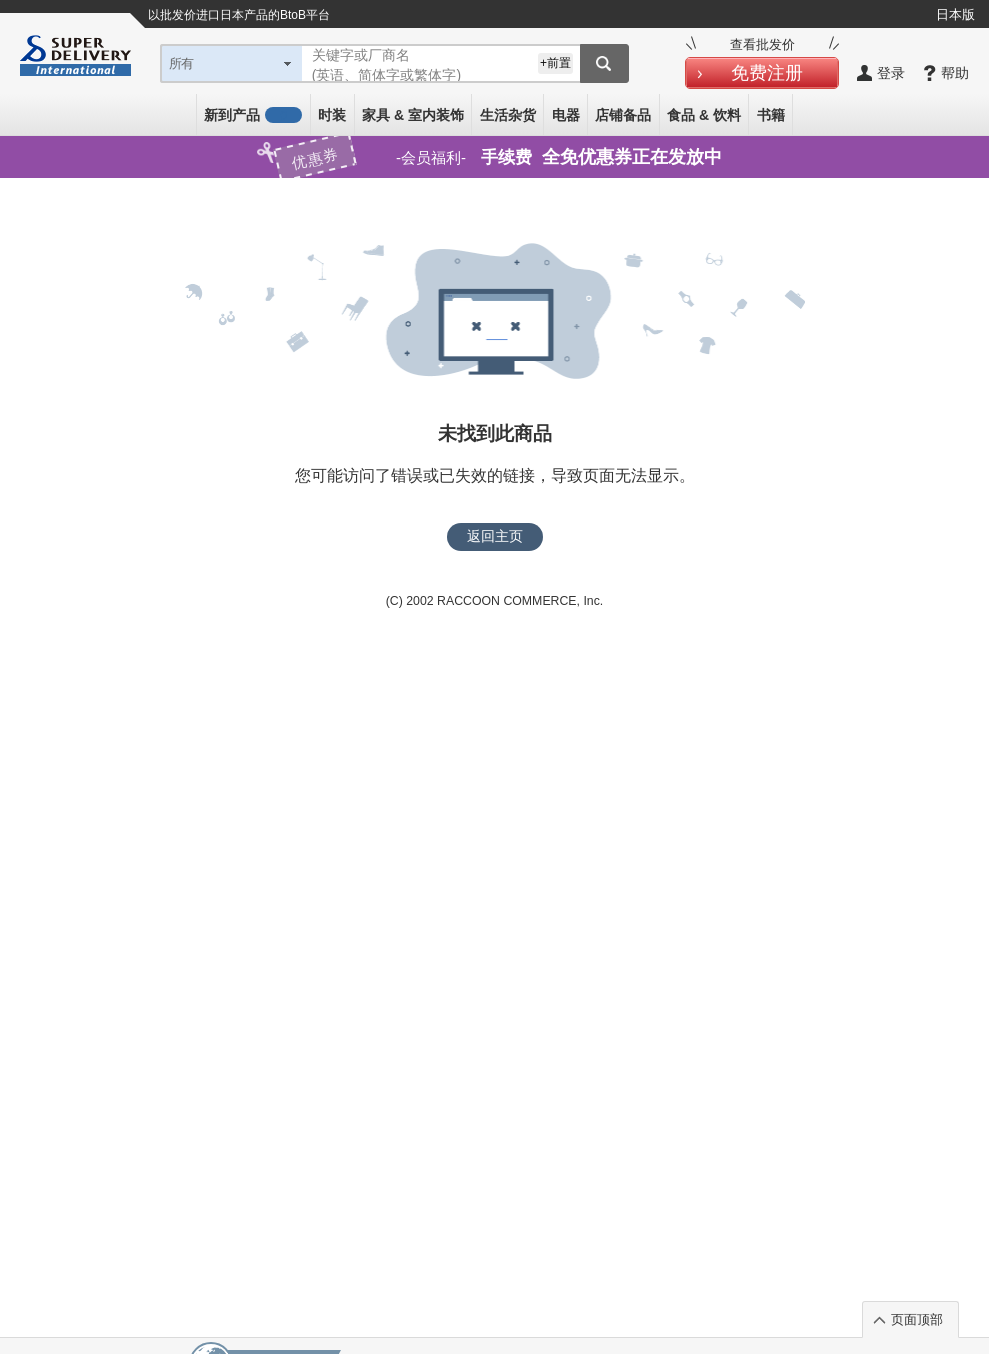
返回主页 (495, 536)
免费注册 (767, 73)
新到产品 (253, 115)
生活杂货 (508, 115)
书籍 (771, 115)
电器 (566, 115)
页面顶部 (917, 1319)
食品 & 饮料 (704, 115)
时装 (332, 115)
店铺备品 (623, 115)
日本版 (955, 14)
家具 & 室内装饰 (413, 115)
